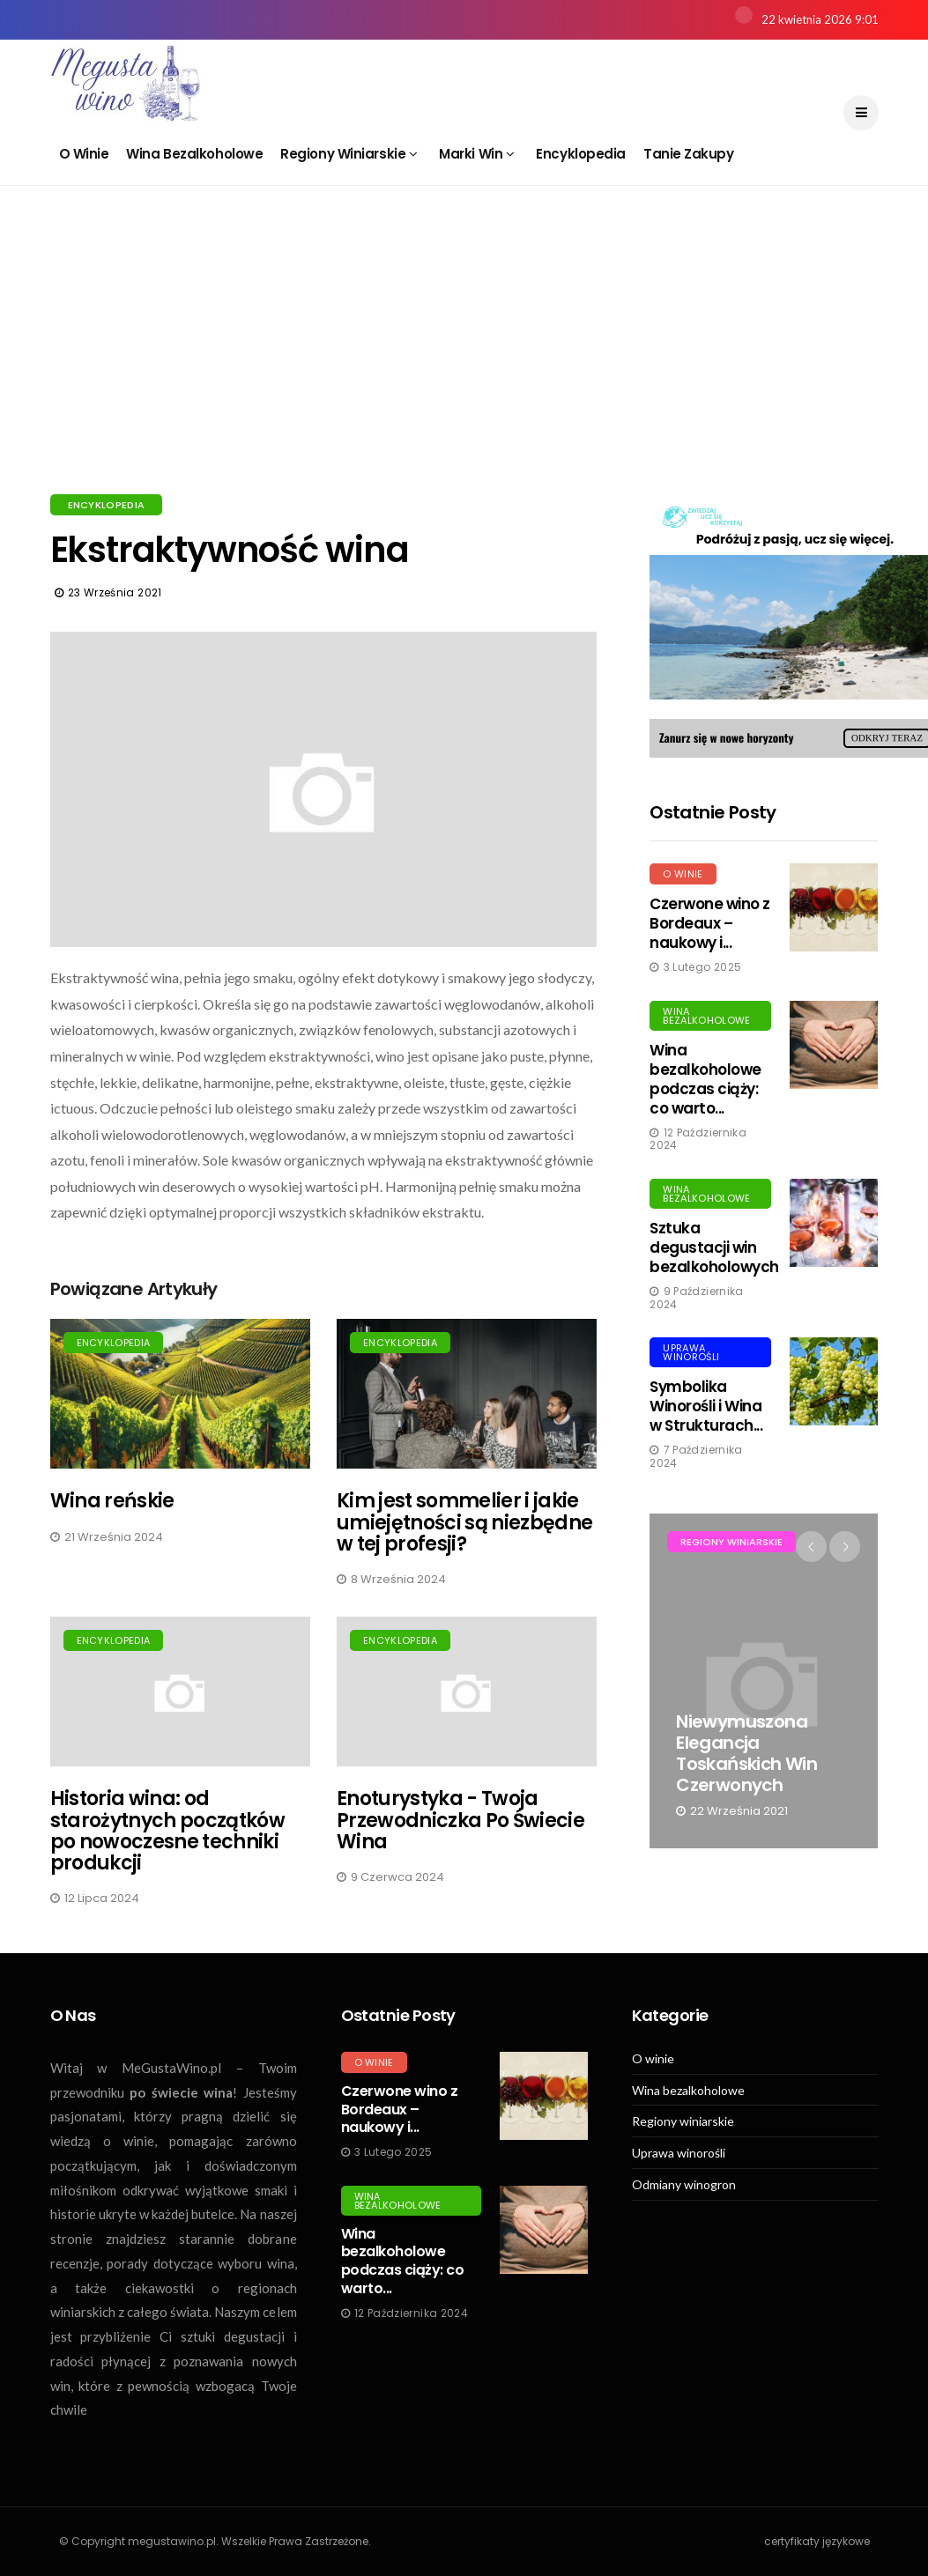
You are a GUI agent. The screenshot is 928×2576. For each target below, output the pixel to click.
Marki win (476, 153)
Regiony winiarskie (348, 153)
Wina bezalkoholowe (194, 153)
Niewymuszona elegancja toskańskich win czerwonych (746, 1753)
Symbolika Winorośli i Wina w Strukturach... (706, 1406)
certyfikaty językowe (817, 2541)
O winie (84, 153)
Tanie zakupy (688, 153)
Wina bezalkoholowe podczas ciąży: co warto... (705, 1079)
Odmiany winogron (684, 2185)
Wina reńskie (112, 1500)
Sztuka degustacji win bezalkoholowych (714, 1247)
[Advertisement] (464, 361)
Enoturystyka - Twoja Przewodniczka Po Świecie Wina (460, 1819)
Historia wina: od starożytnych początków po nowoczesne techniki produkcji (167, 1830)
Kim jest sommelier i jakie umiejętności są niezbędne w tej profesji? (465, 1522)
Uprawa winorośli (691, 1352)
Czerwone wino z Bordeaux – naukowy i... (709, 923)
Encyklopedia (581, 153)
